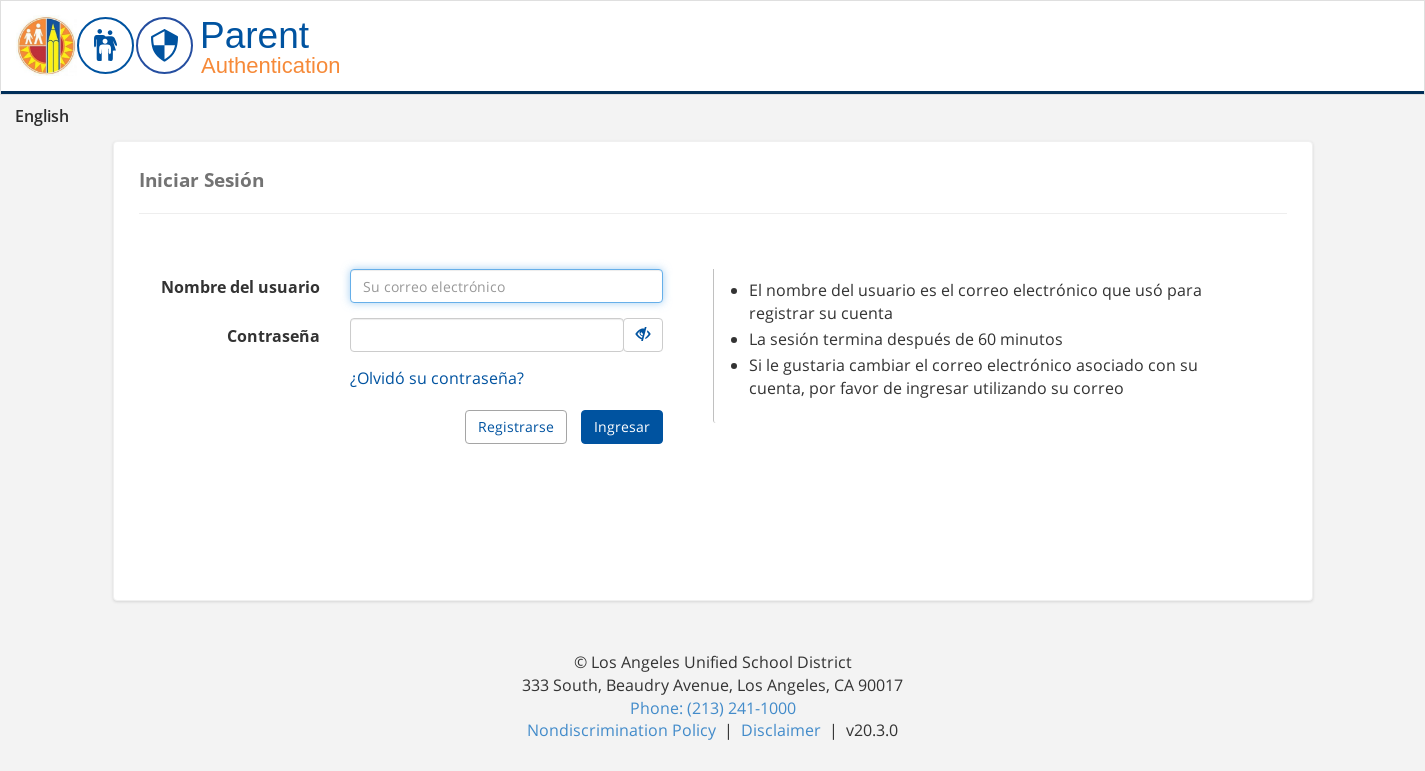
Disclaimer (783, 730)
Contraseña (273, 336)
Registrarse (516, 426)
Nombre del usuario (240, 287)
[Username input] (507, 286)
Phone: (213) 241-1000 (713, 708)
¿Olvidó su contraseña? (437, 378)
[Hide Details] (643, 335)
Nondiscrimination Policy (623, 730)
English (42, 116)
